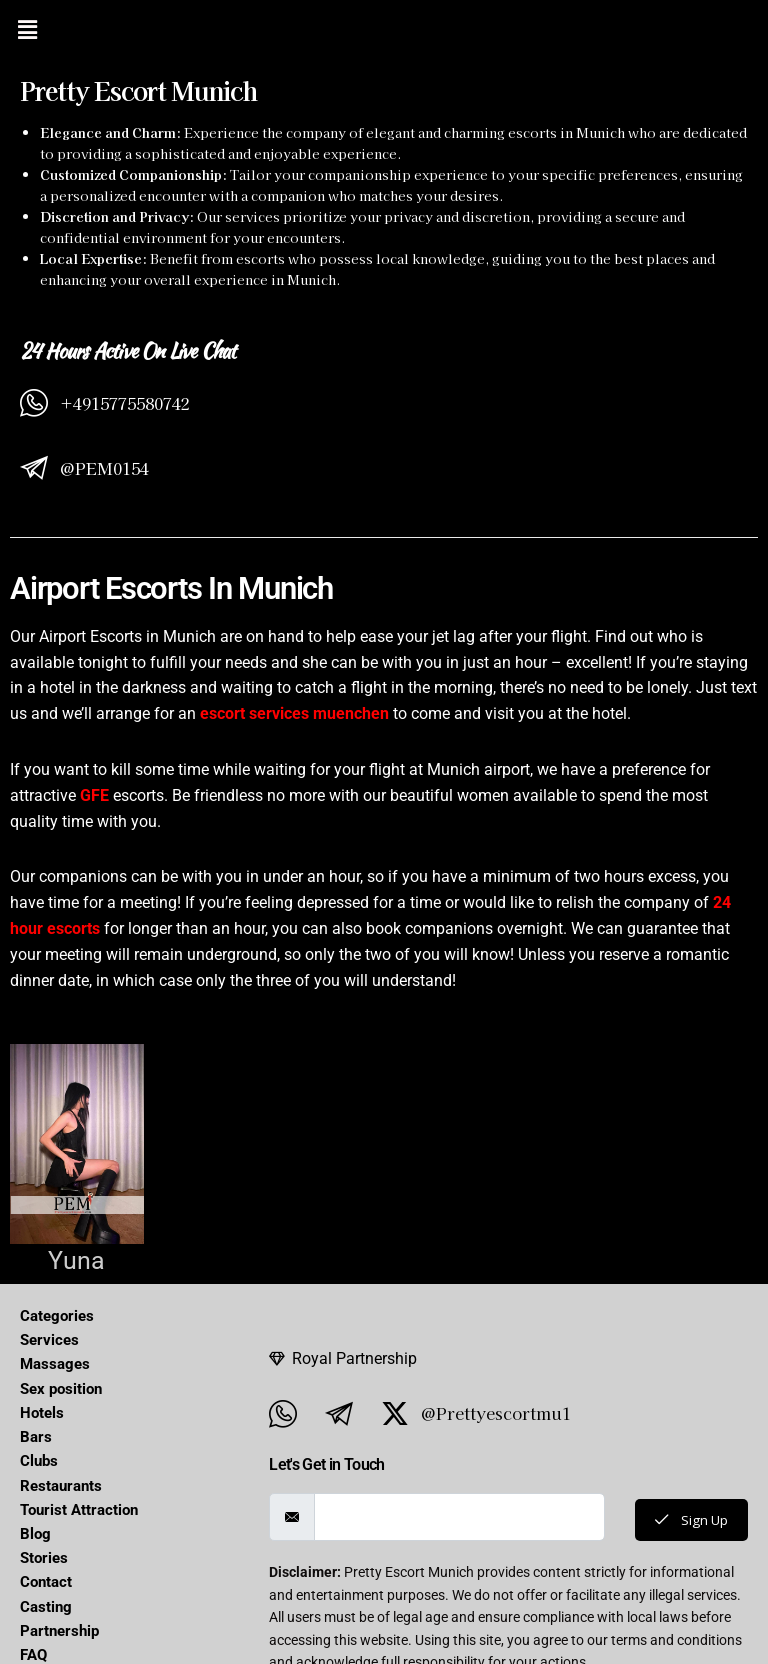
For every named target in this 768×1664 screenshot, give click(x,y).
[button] (27, 29)
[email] (457, 1517)
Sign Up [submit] (689, 1519)
